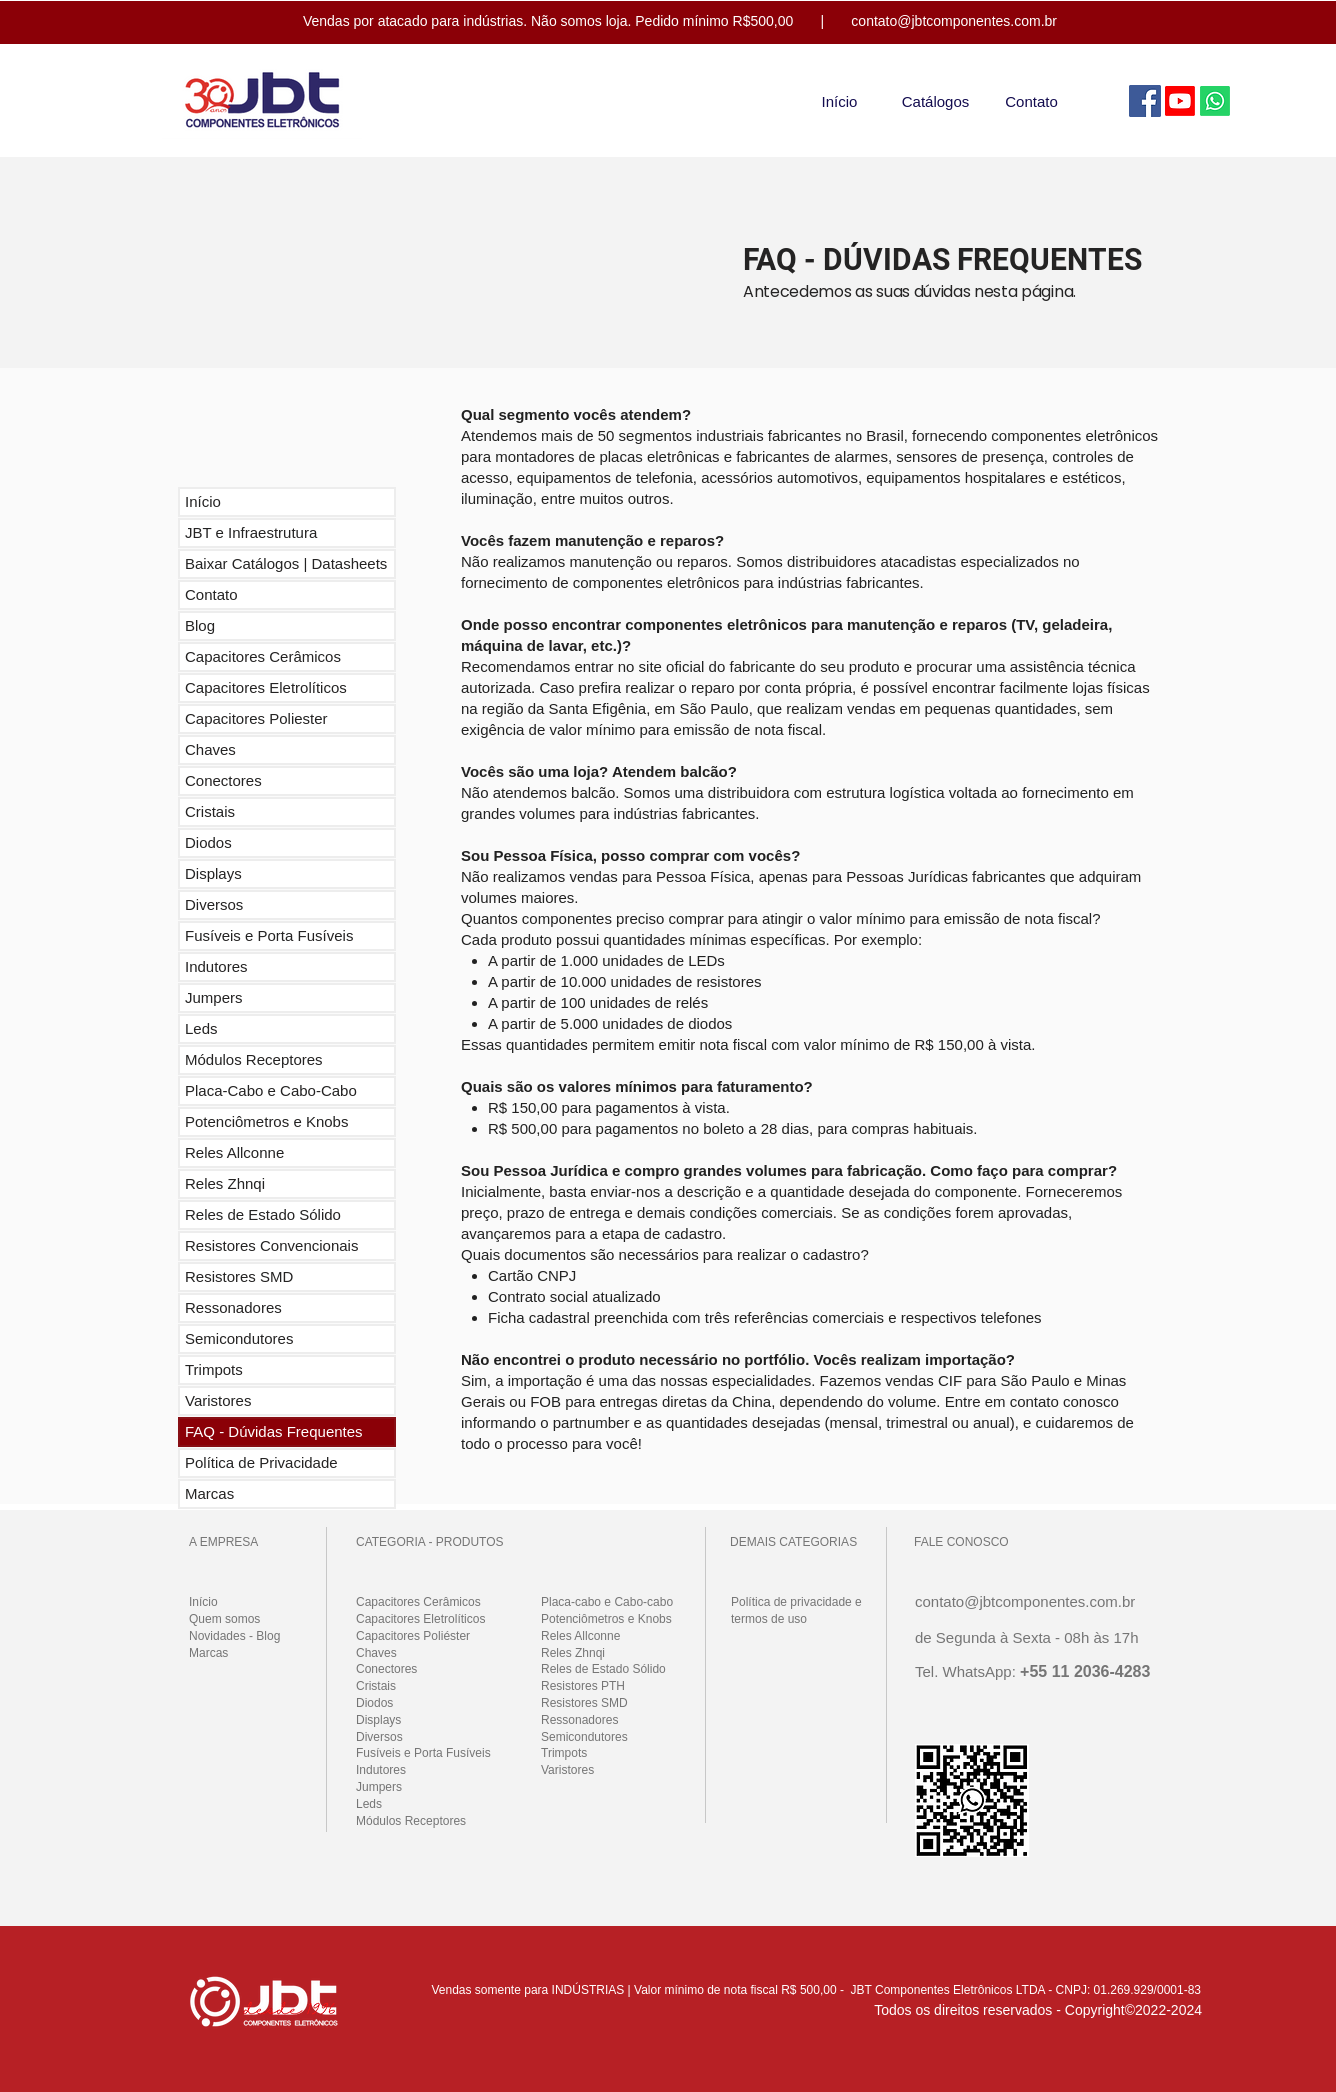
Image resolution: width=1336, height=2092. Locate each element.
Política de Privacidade (261, 1462)
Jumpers (214, 997)
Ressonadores (233, 1307)
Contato (211, 594)
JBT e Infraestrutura (251, 532)
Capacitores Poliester (256, 718)
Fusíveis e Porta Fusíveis (269, 935)
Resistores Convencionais (271, 1245)
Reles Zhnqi (225, 1183)
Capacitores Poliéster (413, 1636)
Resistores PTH (583, 1686)
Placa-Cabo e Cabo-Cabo (271, 1090)
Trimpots (214, 1369)
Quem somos (224, 1619)
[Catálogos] (935, 101)
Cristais (210, 811)
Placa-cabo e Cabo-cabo (607, 1602)
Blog (200, 625)
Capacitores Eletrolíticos (266, 687)
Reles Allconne (234, 1152)
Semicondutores (239, 1338)
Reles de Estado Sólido (263, 1214)
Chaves (210, 749)
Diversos (214, 904)
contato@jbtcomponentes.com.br (954, 21)
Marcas (209, 1493)
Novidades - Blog (234, 1636)
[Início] (839, 101)
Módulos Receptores (254, 1059)
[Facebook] (1145, 101)
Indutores (216, 966)
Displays (213, 873)
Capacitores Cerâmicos (263, 656)
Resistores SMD (239, 1276)
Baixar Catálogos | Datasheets (286, 563)
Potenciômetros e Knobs (266, 1121)
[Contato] (1031, 101)
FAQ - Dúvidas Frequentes (274, 1431)
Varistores (218, 1400)
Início (203, 501)
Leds (201, 1028)
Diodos (208, 842)
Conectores (223, 780)
